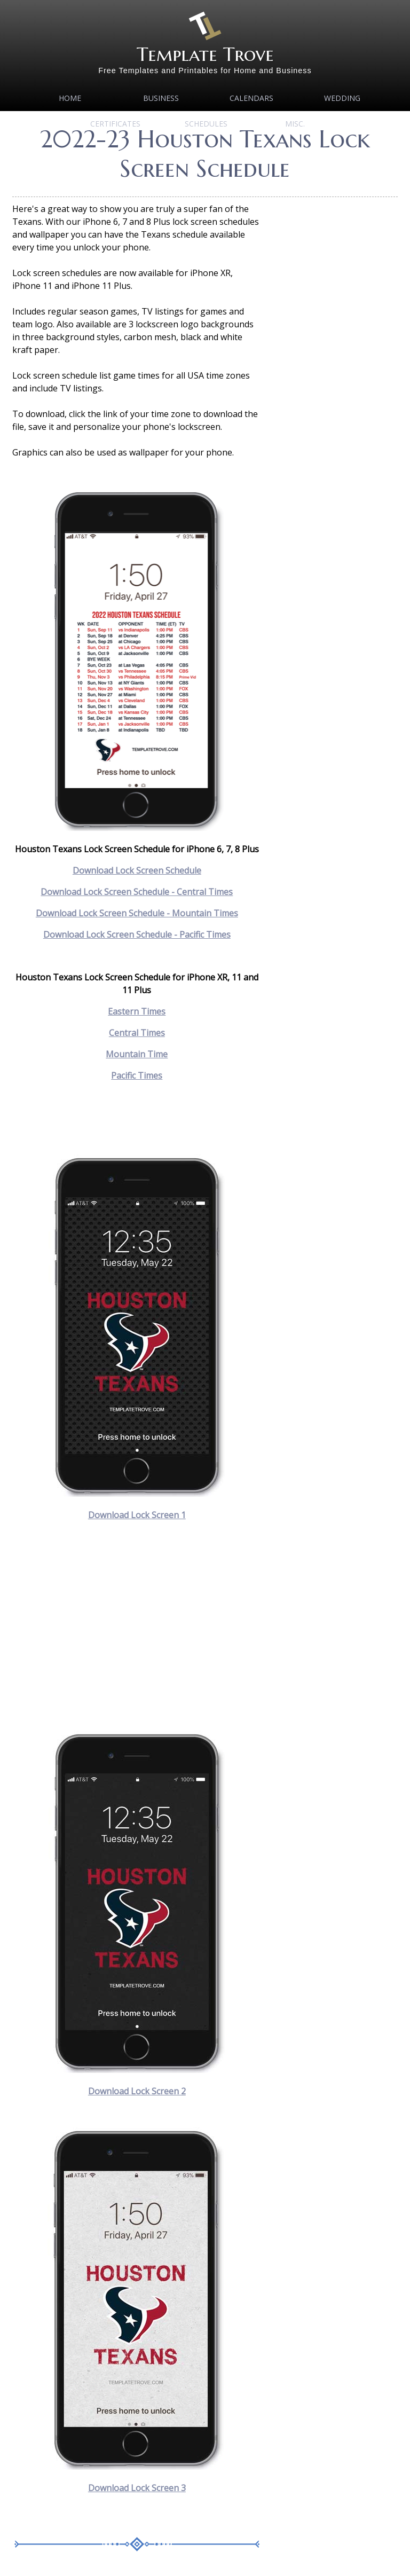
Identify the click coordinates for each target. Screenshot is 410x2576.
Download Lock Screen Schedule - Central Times (137, 892)
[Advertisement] (137, 1626)
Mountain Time (137, 1054)
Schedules (206, 124)
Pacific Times (136, 1075)
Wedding (342, 98)
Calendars (251, 98)
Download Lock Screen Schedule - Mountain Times (137, 913)
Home (70, 98)
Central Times (137, 1033)
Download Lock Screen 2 (137, 2091)
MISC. (295, 124)
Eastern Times (136, 1011)
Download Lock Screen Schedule (137, 870)
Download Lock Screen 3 (137, 2488)
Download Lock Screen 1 (137, 1515)
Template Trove (205, 54)
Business (161, 98)
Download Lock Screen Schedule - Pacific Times (137, 934)
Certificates (115, 124)
